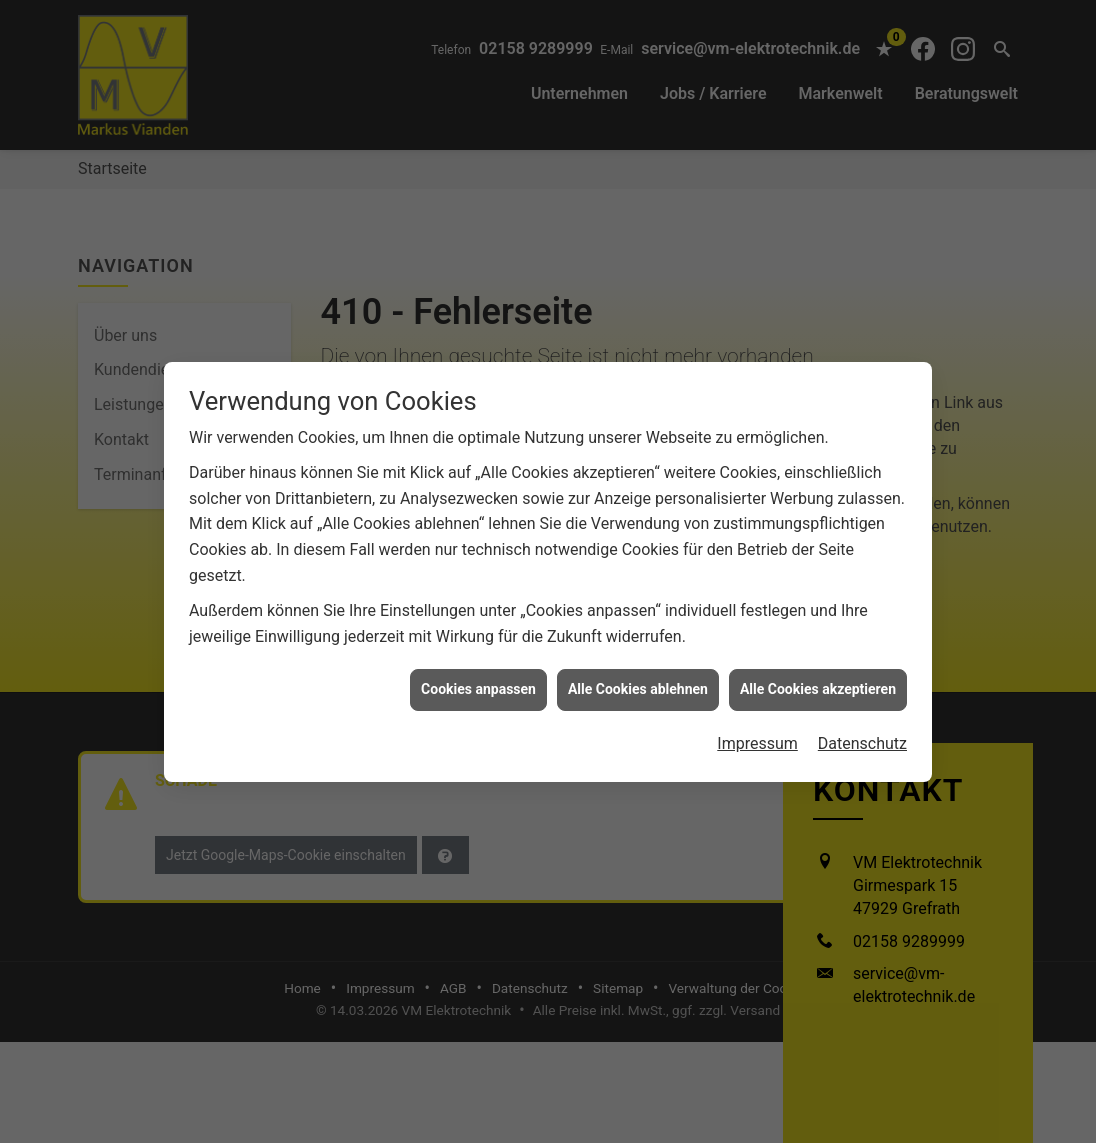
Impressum (757, 735)
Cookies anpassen (478, 681)
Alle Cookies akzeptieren (818, 681)
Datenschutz (862, 735)
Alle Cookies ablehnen (638, 681)
